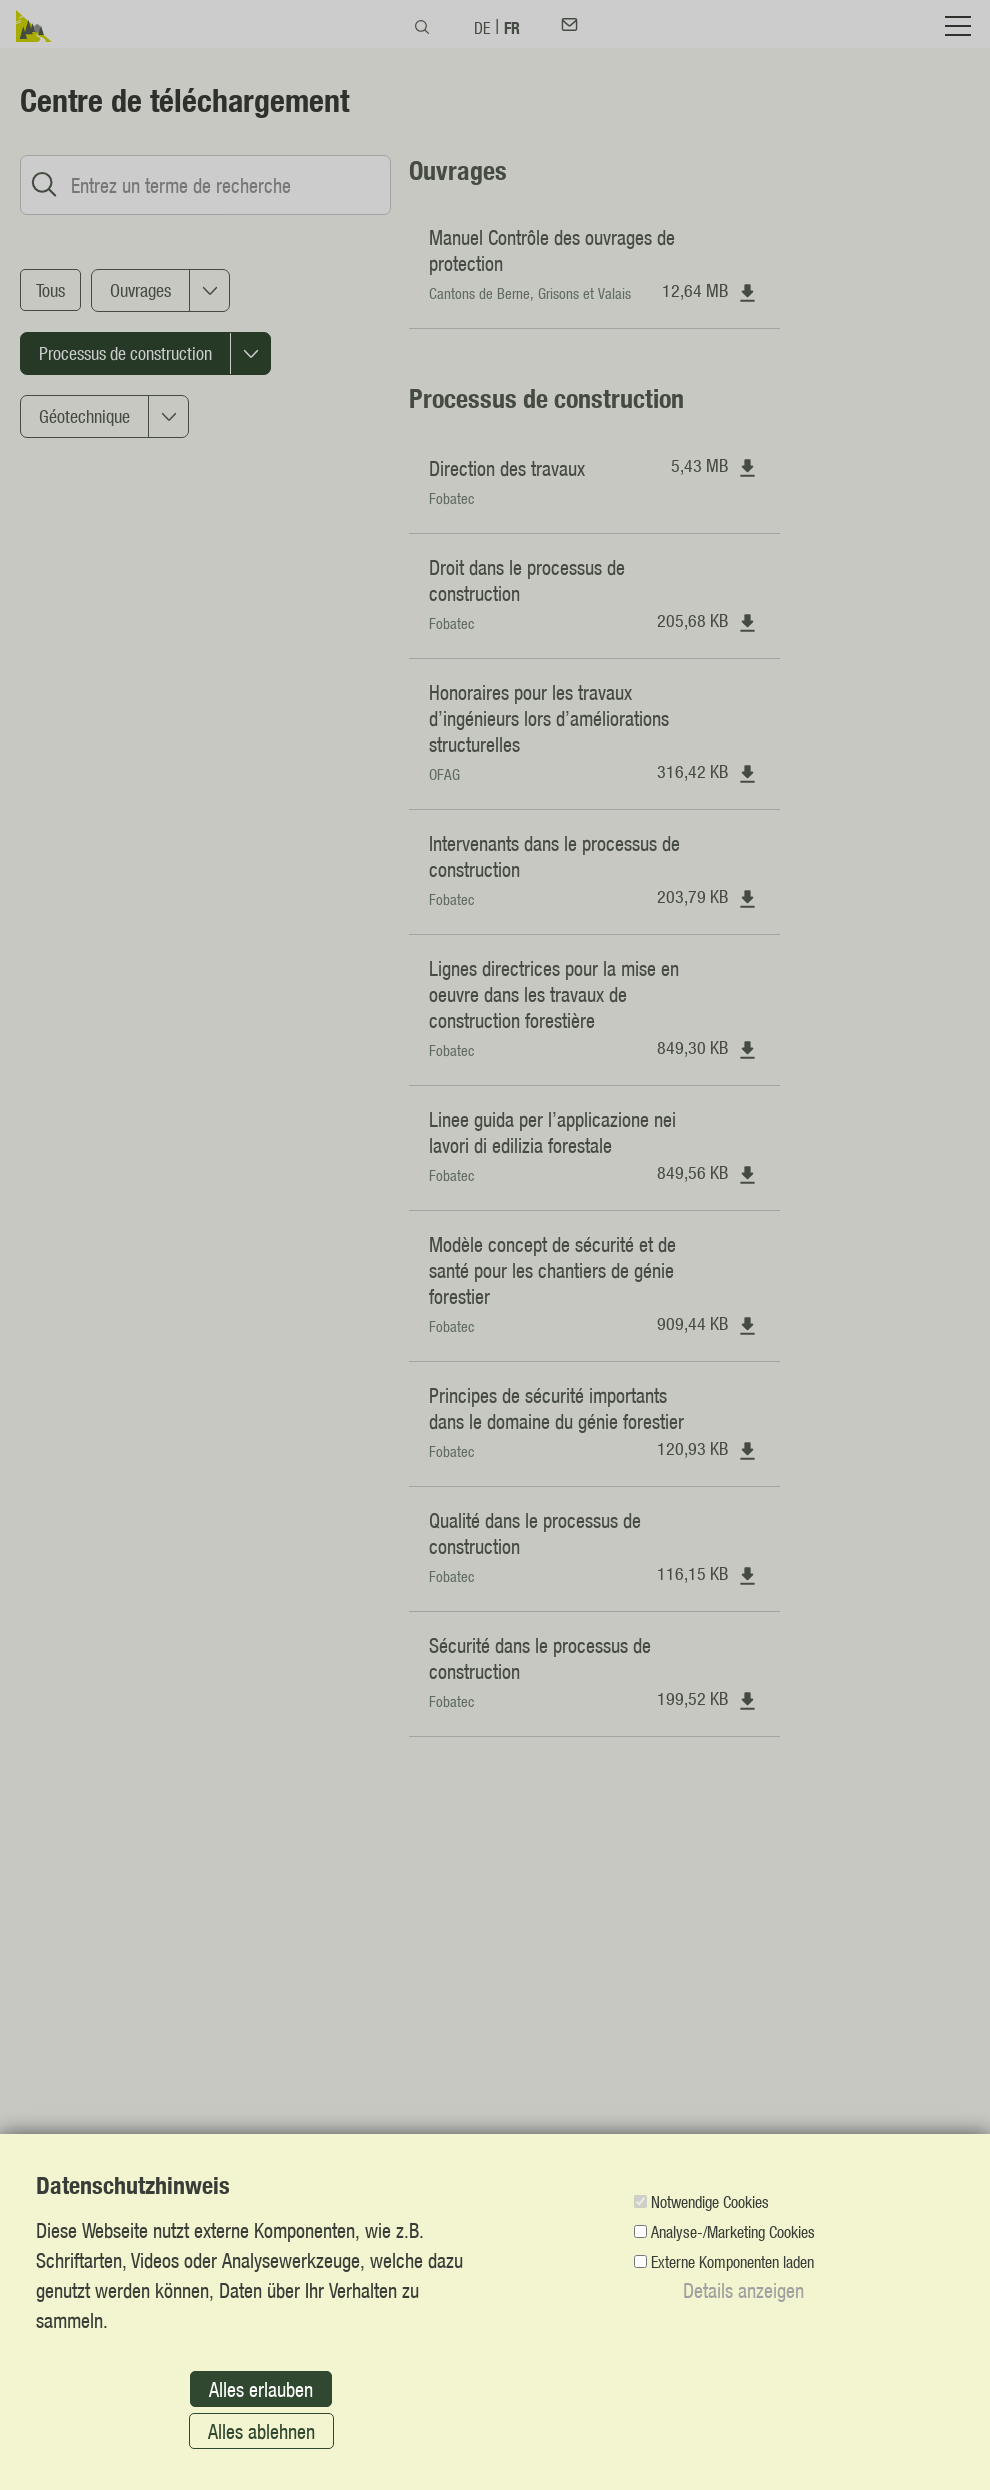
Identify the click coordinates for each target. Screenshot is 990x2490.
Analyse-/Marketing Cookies (733, 2231)
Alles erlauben (261, 2389)
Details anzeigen (743, 2290)
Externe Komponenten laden (732, 2261)
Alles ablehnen (261, 2431)
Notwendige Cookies (710, 2201)
